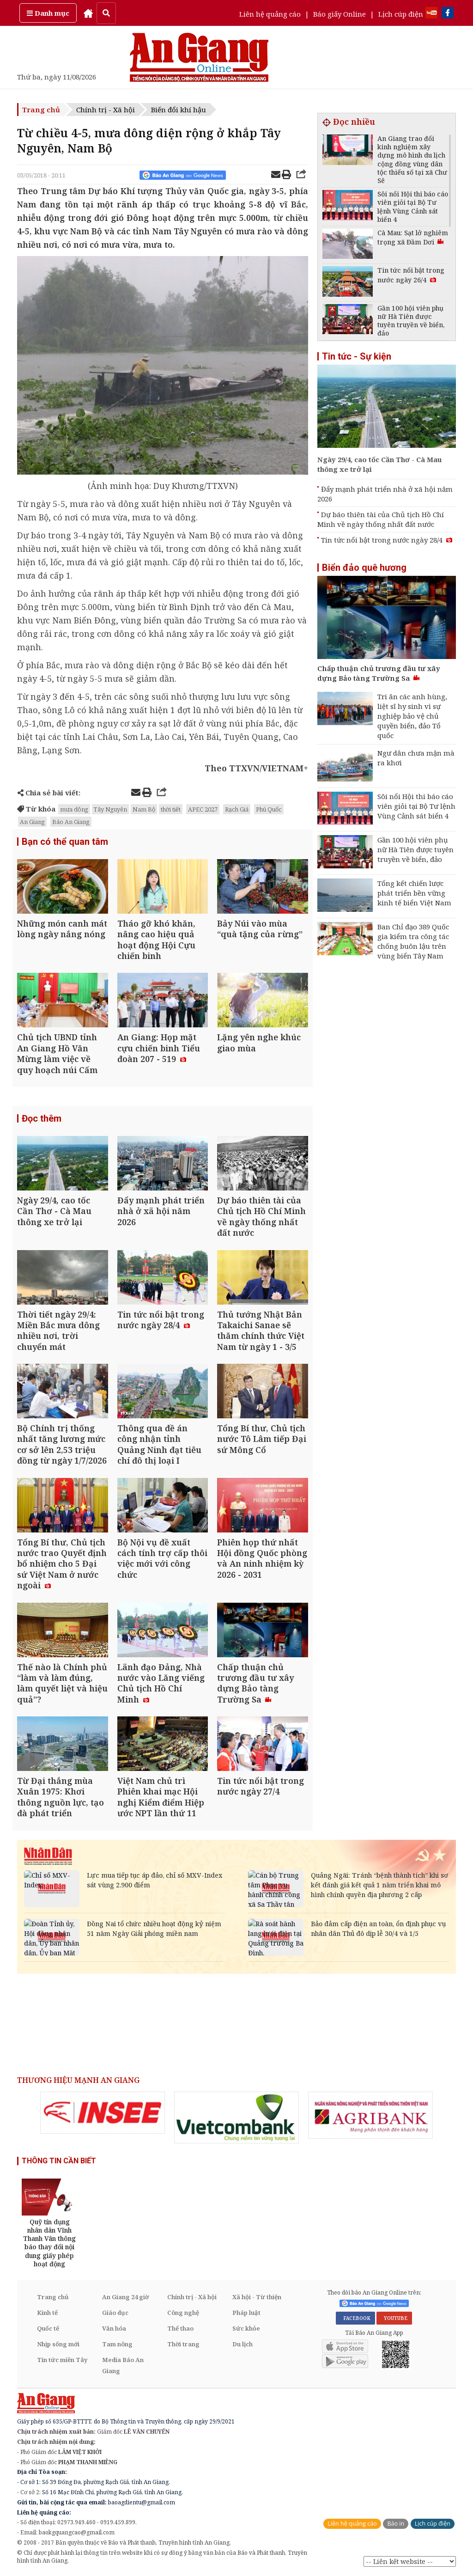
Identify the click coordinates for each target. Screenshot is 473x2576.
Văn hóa (114, 2328)
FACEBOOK (355, 2318)
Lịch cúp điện (400, 13)
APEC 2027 (203, 809)
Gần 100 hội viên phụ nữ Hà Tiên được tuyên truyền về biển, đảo (415, 849)
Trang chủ (41, 109)
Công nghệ (183, 2312)
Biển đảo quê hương (364, 567)
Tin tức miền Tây (62, 2360)
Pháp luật (246, 2312)
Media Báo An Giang (123, 2365)
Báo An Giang (71, 822)
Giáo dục (115, 2312)
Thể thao (180, 2328)
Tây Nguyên (110, 809)
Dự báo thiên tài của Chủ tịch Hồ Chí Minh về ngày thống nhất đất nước (380, 519)
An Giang (32, 822)
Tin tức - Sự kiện (356, 356)
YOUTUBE (394, 2318)
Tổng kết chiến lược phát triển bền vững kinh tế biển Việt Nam (414, 893)
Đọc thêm (41, 1118)
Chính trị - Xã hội (105, 109)
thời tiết (171, 809)
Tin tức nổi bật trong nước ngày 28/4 (387, 539)
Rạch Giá (237, 809)
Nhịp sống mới (58, 2344)
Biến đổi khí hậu (178, 109)
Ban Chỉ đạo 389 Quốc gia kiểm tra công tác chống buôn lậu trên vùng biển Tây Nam (413, 941)
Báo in (395, 2523)
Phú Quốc (269, 809)
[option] (103, 2113)
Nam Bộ (144, 809)
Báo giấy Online (339, 13)
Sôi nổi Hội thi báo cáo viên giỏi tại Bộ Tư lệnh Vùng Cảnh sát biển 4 (416, 806)
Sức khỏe (246, 2328)
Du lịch (242, 2344)
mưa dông (74, 809)
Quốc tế (48, 2328)
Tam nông (117, 2344)
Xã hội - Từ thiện (256, 2297)
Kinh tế (47, 2312)
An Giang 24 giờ (125, 2297)
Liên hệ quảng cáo (270, 13)
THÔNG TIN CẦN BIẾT (59, 2160)
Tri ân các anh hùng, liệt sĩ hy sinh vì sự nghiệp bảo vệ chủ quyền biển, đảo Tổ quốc (412, 716)
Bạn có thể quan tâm (65, 841)
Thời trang (183, 2344)
